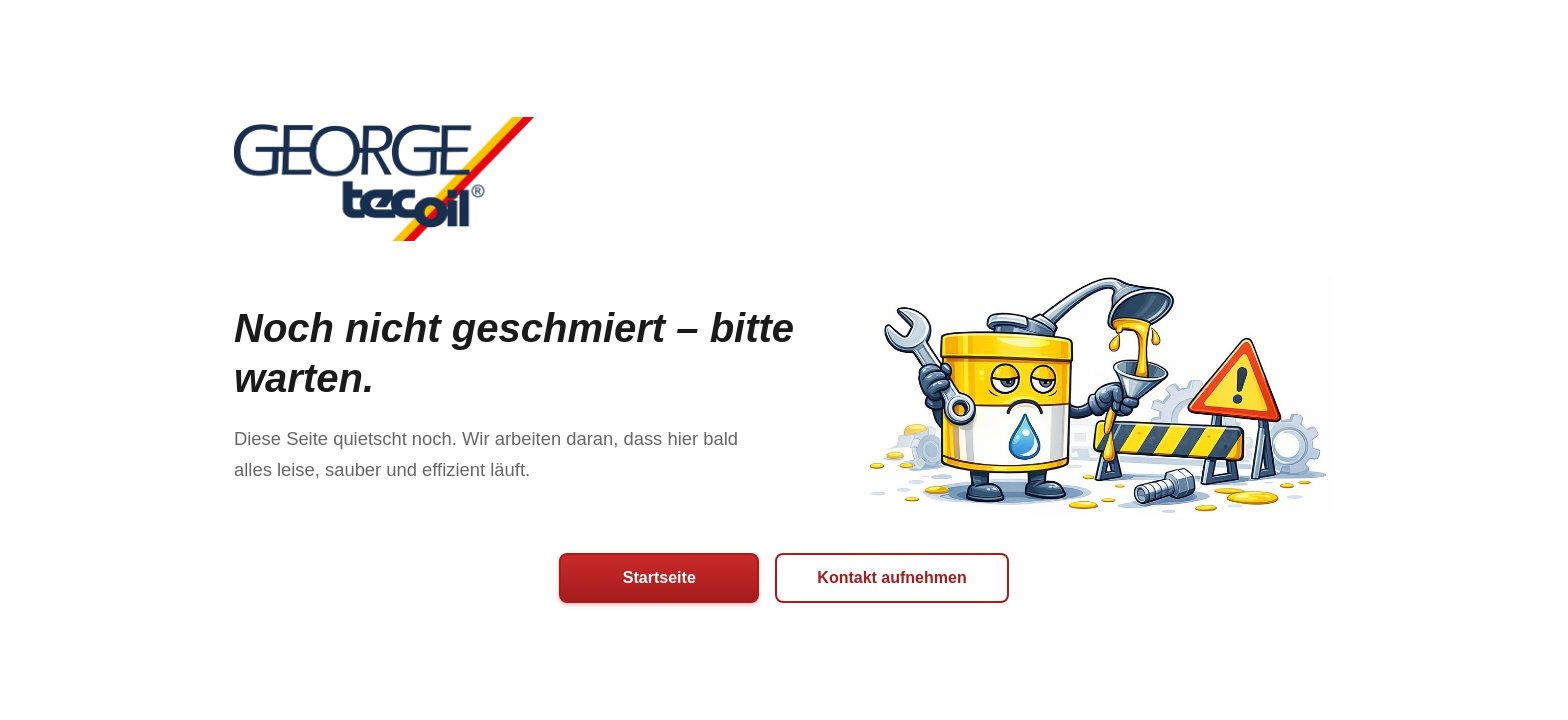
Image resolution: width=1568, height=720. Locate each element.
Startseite (659, 577)
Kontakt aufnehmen (891, 577)
